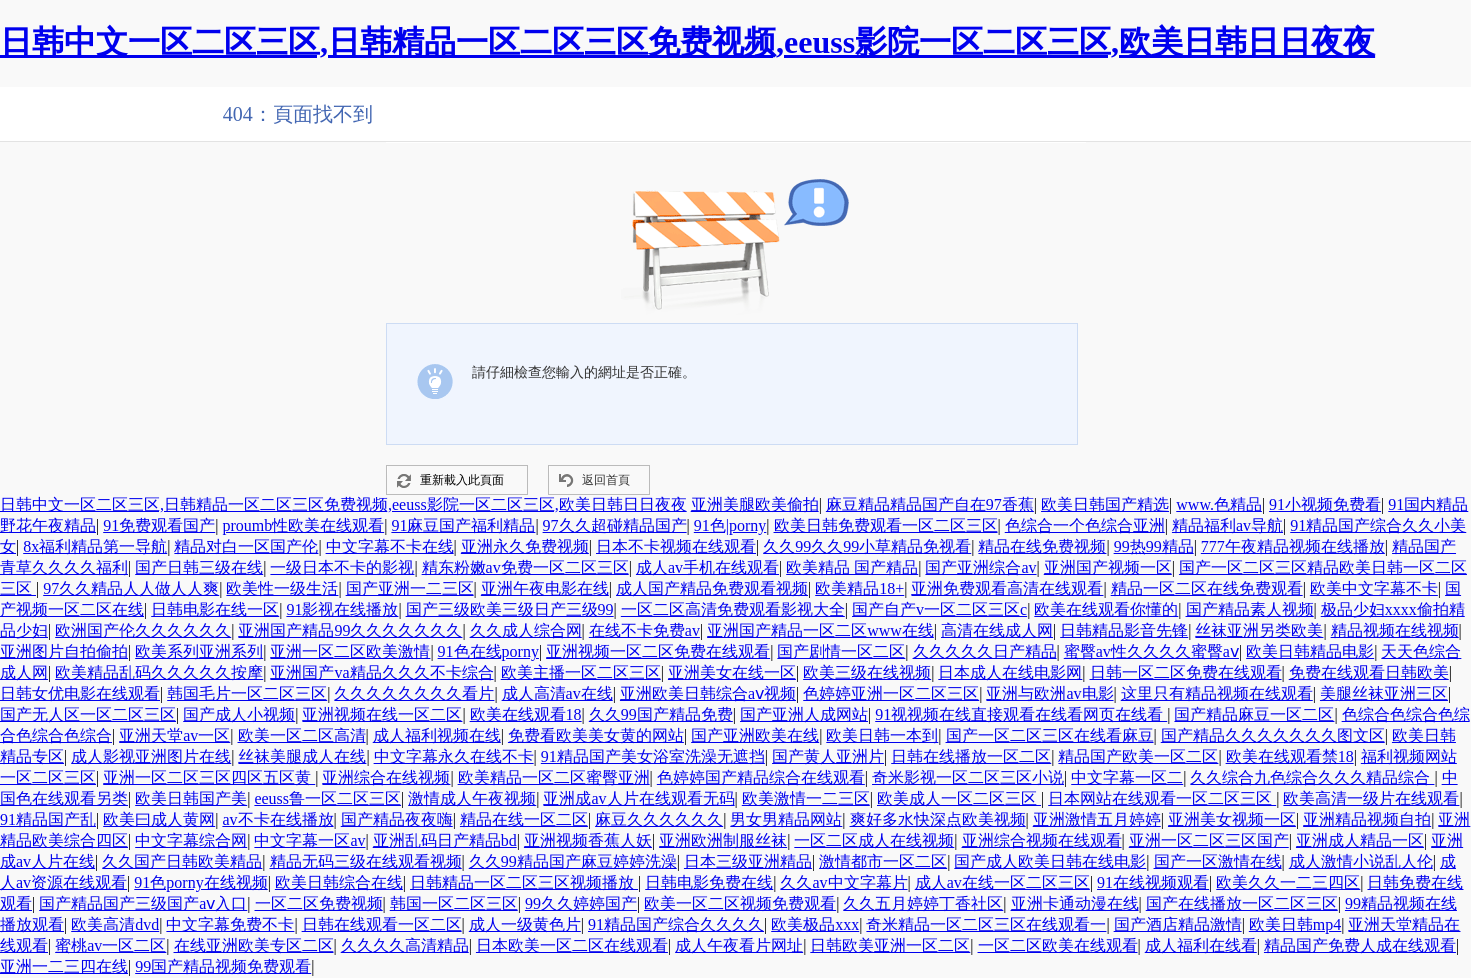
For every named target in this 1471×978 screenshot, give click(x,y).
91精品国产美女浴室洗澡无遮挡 (653, 756)
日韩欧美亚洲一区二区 (890, 945)
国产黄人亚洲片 (828, 756)
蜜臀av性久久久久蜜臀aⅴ (1151, 651)
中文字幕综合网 (191, 840)
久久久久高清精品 (405, 945)
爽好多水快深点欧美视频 (938, 819)
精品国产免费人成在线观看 (1360, 945)
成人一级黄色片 (525, 924)
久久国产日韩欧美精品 (182, 861)
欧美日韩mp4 (1295, 924)
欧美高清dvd (115, 924)
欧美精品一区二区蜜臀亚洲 (554, 777)
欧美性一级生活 (282, 588)
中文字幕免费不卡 (230, 924)
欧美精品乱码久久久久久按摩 (159, 672)
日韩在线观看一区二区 (382, 924)
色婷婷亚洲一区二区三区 (891, 693)
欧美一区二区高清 (302, 735)
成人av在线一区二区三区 (1002, 882)
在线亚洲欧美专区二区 (254, 945)
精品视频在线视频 (1395, 630)
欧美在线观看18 (526, 714)
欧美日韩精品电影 (1310, 651)
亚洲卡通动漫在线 (1075, 903)
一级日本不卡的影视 (342, 567)
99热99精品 (1154, 546)
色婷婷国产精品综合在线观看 (761, 777)
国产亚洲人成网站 (804, 714)
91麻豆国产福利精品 (463, 525)
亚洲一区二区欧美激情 (350, 651)
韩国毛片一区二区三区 (247, 693)
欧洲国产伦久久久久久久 (143, 630)
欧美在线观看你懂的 (1106, 609)
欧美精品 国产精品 (852, 567)
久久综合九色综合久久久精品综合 (1312, 777)
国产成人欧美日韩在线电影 (1050, 861)
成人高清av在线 (557, 693)
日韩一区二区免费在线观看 (1186, 672)
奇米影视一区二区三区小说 (968, 777)
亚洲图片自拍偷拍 (64, 651)
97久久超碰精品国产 (615, 525)
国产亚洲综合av (980, 567)
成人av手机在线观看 (707, 567)
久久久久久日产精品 (985, 651)
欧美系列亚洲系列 (199, 651)
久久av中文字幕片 (843, 882)
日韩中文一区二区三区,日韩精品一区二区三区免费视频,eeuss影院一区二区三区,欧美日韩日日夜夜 (687, 42)
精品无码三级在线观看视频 (366, 861)
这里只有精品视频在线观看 (1217, 693)
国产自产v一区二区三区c (939, 609)
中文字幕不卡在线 (390, 546)
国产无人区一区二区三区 (88, 714)
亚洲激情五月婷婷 (1097, 819)
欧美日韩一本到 (882, 735)
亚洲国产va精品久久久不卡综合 (381, 672)
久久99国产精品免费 (661, 714)
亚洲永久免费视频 (525, 546)
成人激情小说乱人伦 (1361, 861)
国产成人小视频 (239, 714)
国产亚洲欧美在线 (755, 735)
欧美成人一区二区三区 (959, 798)
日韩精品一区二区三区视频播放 (524, 882)
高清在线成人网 (997, 630)
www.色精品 (1219, 504)
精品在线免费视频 (1042, 546)
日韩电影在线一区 (215, 609)
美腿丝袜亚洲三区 (1384, 693)
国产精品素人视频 (1250, 609)
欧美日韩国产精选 (1105, 504)
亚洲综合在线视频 (386, 777)
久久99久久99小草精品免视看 (867, 546)
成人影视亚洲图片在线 (151, 756)
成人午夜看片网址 (739, 945)
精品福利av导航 (1227, 525)
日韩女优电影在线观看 (80, 693)
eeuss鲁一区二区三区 (327, 798)
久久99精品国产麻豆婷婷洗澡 (573, 861)
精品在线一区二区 (524, 819)
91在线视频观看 (1153, 882)
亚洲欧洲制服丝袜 (723, 840)
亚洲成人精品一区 (1360, 840)
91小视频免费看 (1325, 504)
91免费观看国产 (159, 525)
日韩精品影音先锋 (1124, 630)
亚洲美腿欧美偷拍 (755, 504)
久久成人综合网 (526, 630)
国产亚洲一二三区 (410, 588)
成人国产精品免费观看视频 (712, 588)
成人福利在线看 (1201, 945)
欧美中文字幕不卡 (1374, 588)
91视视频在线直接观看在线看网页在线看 (1021, 714)
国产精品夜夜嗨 (397, 819)
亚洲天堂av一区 (174, 735)
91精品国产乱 (48, 819)
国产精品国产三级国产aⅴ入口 (143, 903)
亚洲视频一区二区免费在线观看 (658, 651)
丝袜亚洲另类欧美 (1259, 630)
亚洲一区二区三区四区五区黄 (209, 777)
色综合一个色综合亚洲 (1085, 525)
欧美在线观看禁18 (1290, 756)
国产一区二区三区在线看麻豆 (1050, 735)
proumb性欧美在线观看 (303, 525)
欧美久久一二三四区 (1288, 882)
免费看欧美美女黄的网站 (596, 735)
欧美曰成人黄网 (159, 819)
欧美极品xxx (815, 924)
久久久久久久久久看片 (414, 693)
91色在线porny (488, 651)
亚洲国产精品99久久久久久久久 (350, 630)
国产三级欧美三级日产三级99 (510, 609)
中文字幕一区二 (1127, 777)
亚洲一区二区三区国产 (1209, 840)
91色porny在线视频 (200, 882)
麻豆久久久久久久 (659, 819)
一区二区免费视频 (319, 903)
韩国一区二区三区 (454, 903)
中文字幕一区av (309, 840)
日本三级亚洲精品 (748, 861)
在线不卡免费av (644, 630)
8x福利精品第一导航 (95, 546)
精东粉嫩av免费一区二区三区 (525, 567)
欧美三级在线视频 (867, 672)
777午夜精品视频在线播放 (1293, 546)
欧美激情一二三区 (806, 798)
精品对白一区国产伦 (246, 546)
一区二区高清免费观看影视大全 (733, 609)
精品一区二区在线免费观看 (1207, 588)
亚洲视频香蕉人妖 (588, 840)
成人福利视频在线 (437, 735)
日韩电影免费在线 (709, 882)
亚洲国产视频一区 (1108, 567)
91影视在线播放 (342, 609)
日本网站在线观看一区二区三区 (1162, 798)
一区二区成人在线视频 (874, 840)
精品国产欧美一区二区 (1138, 756)
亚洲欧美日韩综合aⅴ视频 (708, 693)
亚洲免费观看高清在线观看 (1007, 588)
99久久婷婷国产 (581, 903)
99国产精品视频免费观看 (223, 966)
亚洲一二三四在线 (64, 966)
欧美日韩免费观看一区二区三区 (886, 525)
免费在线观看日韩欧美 (1369, 672)
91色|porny (730, 525)
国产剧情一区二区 (841, 651)
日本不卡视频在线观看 (676, 546)
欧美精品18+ (859, 588)
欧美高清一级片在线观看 (1371, 798)
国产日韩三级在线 (199, 567)
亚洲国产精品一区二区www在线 (820, 630)
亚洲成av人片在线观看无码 (638, 798)
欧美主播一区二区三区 (581, 672)
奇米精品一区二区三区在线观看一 (986, 924)
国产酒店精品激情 (1178, 924)
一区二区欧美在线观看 (1058, 945)
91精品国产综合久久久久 (676, 924)
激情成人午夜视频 (472, 798)
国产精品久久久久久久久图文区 (1273, 735)
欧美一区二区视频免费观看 (740, 903)
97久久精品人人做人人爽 (131, 588)
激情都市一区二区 (883, 861)
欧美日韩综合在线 (339, 882)
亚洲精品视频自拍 (1367, 819)
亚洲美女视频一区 (1232, 819)
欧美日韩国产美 (191, 798)
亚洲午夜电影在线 (545, 588)
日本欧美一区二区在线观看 (572, 945)
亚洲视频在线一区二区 (382, 714)
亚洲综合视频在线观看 (1042, 840)
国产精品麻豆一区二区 (1254, 714)
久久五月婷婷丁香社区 (923, 903)
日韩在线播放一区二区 (971, 756)
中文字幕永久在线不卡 (454, 756)
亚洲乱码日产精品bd (445, 840)
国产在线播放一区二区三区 (1242, 903)
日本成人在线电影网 (1010, 672)
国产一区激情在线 (1218, 861)
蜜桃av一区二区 (110, 945)
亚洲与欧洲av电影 (1049, 693)
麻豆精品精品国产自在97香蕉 (930, 504)
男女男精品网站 (786, 819)
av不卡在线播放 (277, 819)
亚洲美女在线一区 (732, 672)
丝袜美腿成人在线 (302, 756)
